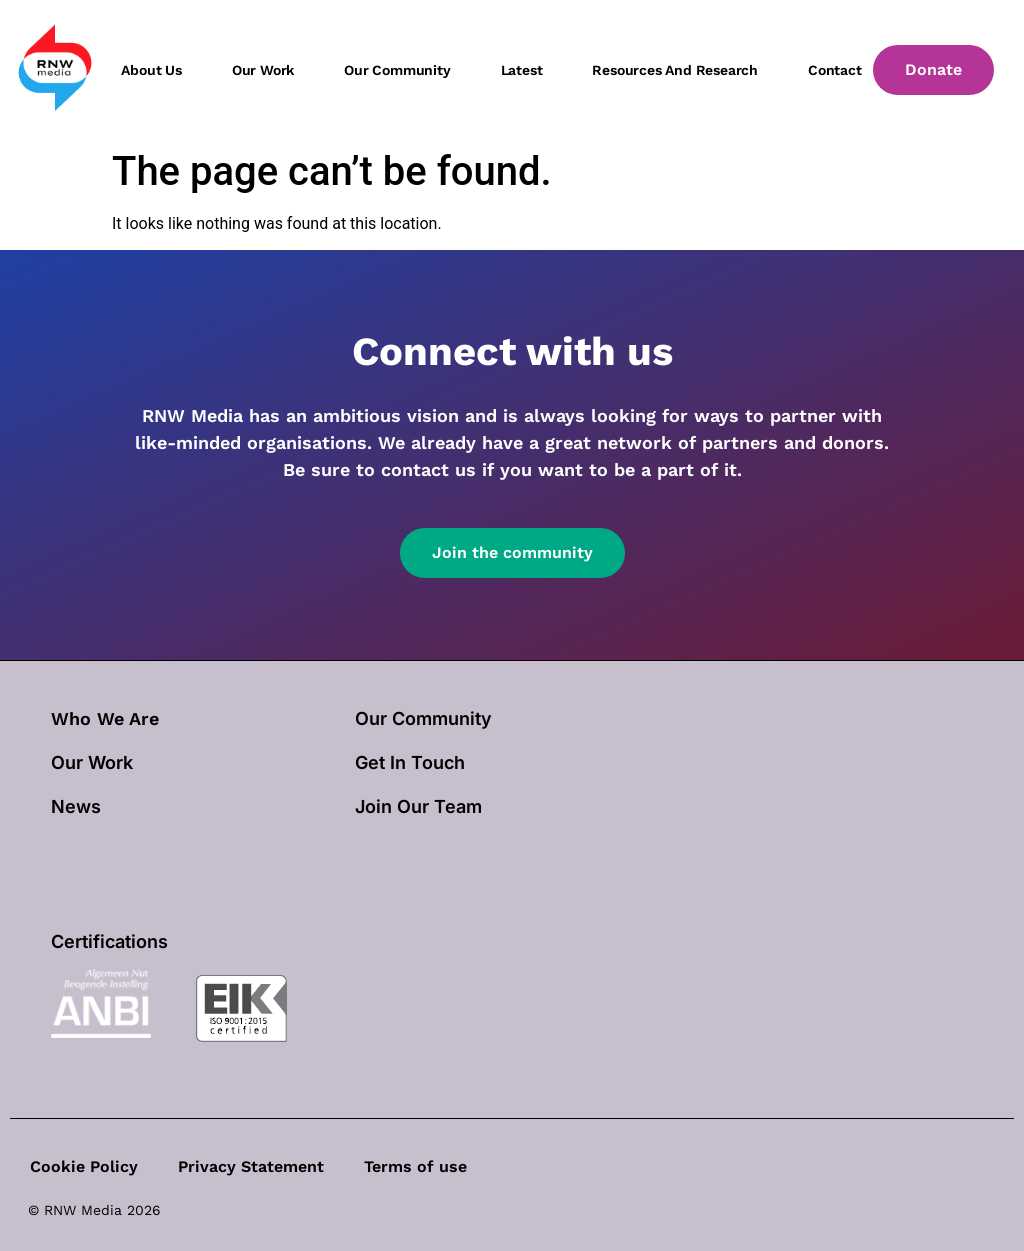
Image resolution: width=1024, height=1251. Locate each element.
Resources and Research (675, 70)
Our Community (423, 718)
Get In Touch (410, 762)
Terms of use (415, 1166)
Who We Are (105, 718)
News (76, 806)
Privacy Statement (251, 1166)
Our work (263, 70)
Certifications (109, 941)
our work (92, 762)
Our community (397, 70)
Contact (835, 70)
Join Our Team (418, 806)
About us (151, 70)
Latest (522, 70)
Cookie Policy (84, 1166)
